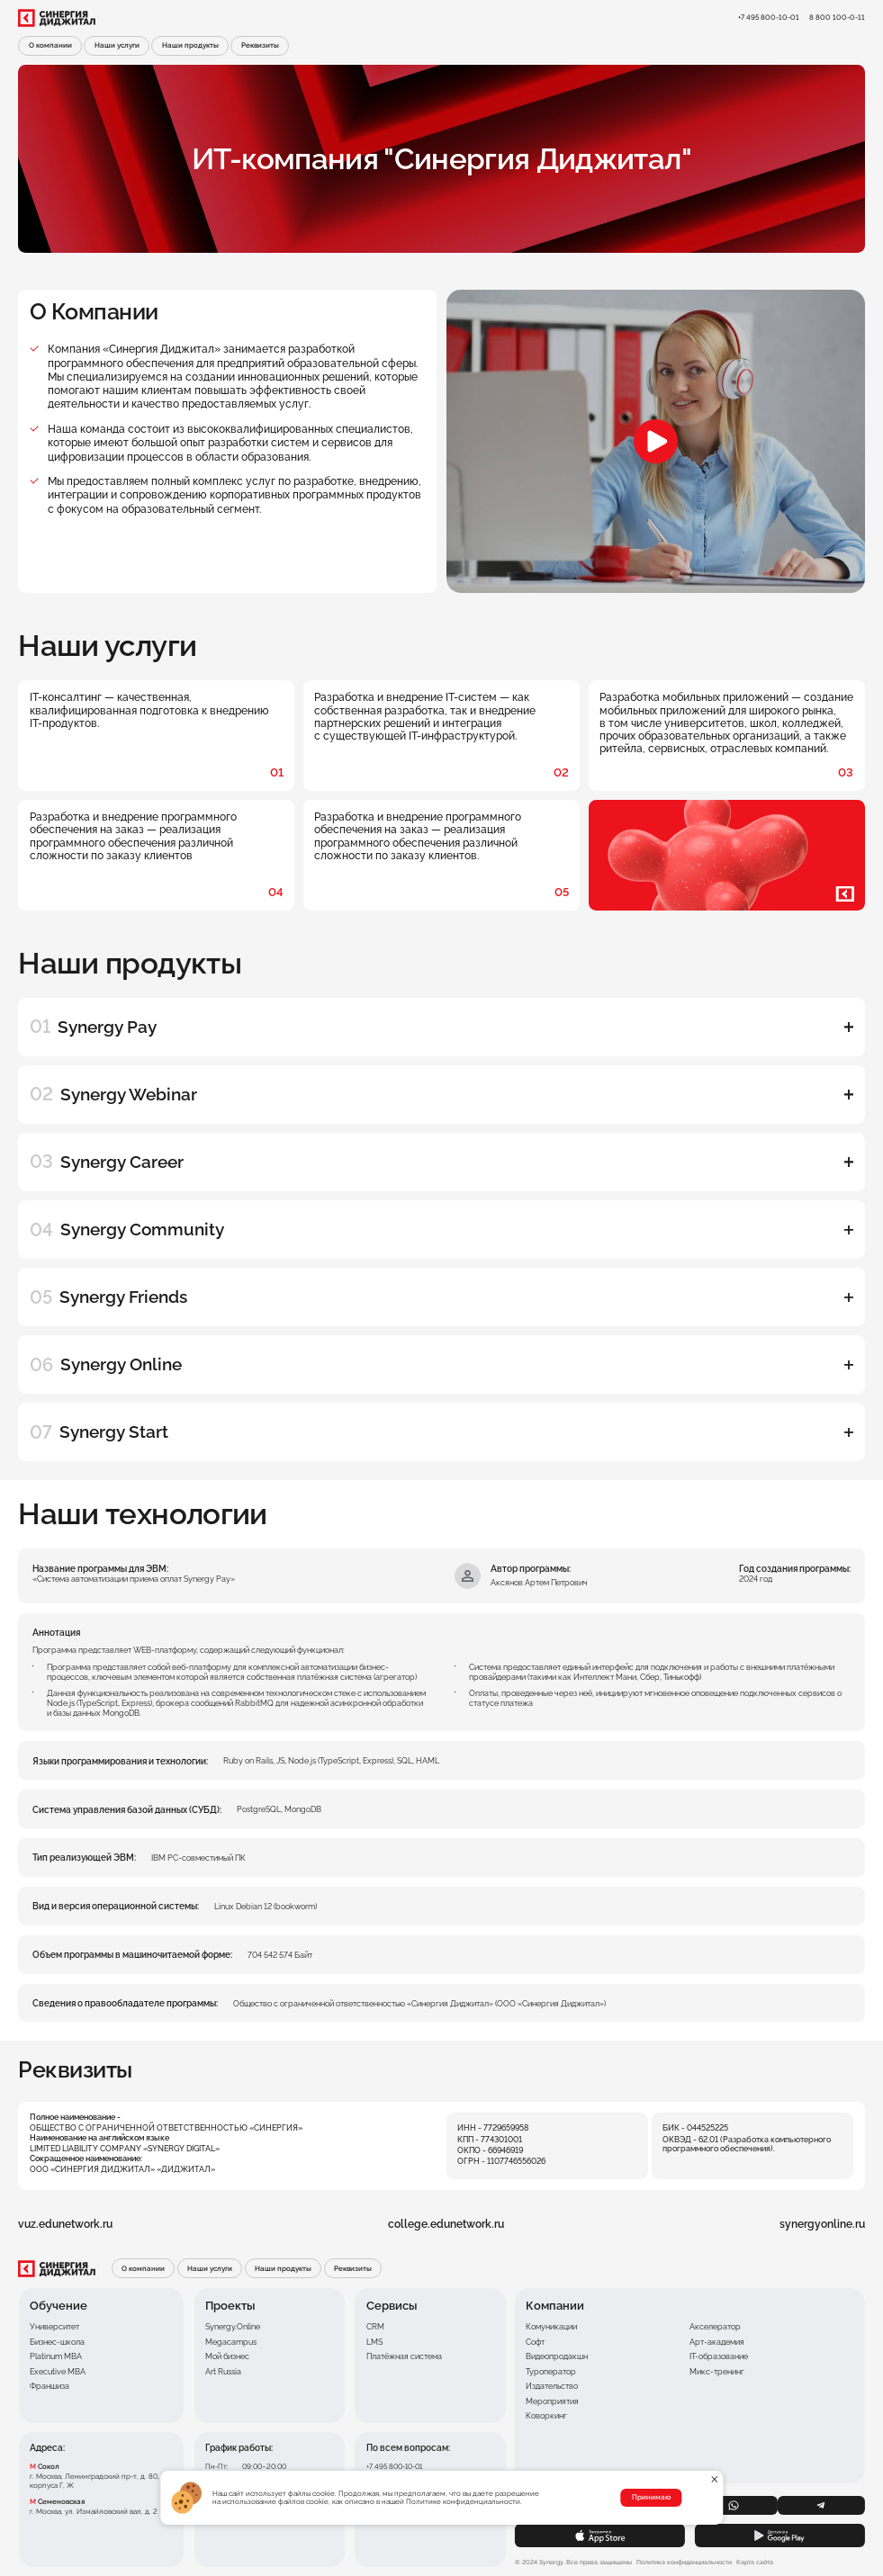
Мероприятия (552, 2401)
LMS (374, 2342)
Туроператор (551, 2371)
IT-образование (718, 2356)
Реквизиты (260, 44)
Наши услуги (117, 44)
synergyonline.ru (822, 2224)
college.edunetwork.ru (446, 2224)
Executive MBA (58, 2371)
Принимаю (651, 2497)
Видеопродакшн (557, 2356)
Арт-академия (716, 2342)
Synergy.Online (232, 2326)
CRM (375, 2326)
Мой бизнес (227, 2356)
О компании (50, 44)
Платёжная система (404, 2356)
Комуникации (551, 2326)
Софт (535, 2342)
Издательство (552, 2386)
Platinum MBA (56, 2356)
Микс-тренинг (716, 2371)
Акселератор (715, 2326)
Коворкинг (546, 2415)
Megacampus (231, 2342)
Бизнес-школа (57, 2342)
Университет (54, 2326)
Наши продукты (190, 44)
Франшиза (49, 2386)
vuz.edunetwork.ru (65, 2224)
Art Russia (223, 2371)
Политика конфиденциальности (684, 2563)
